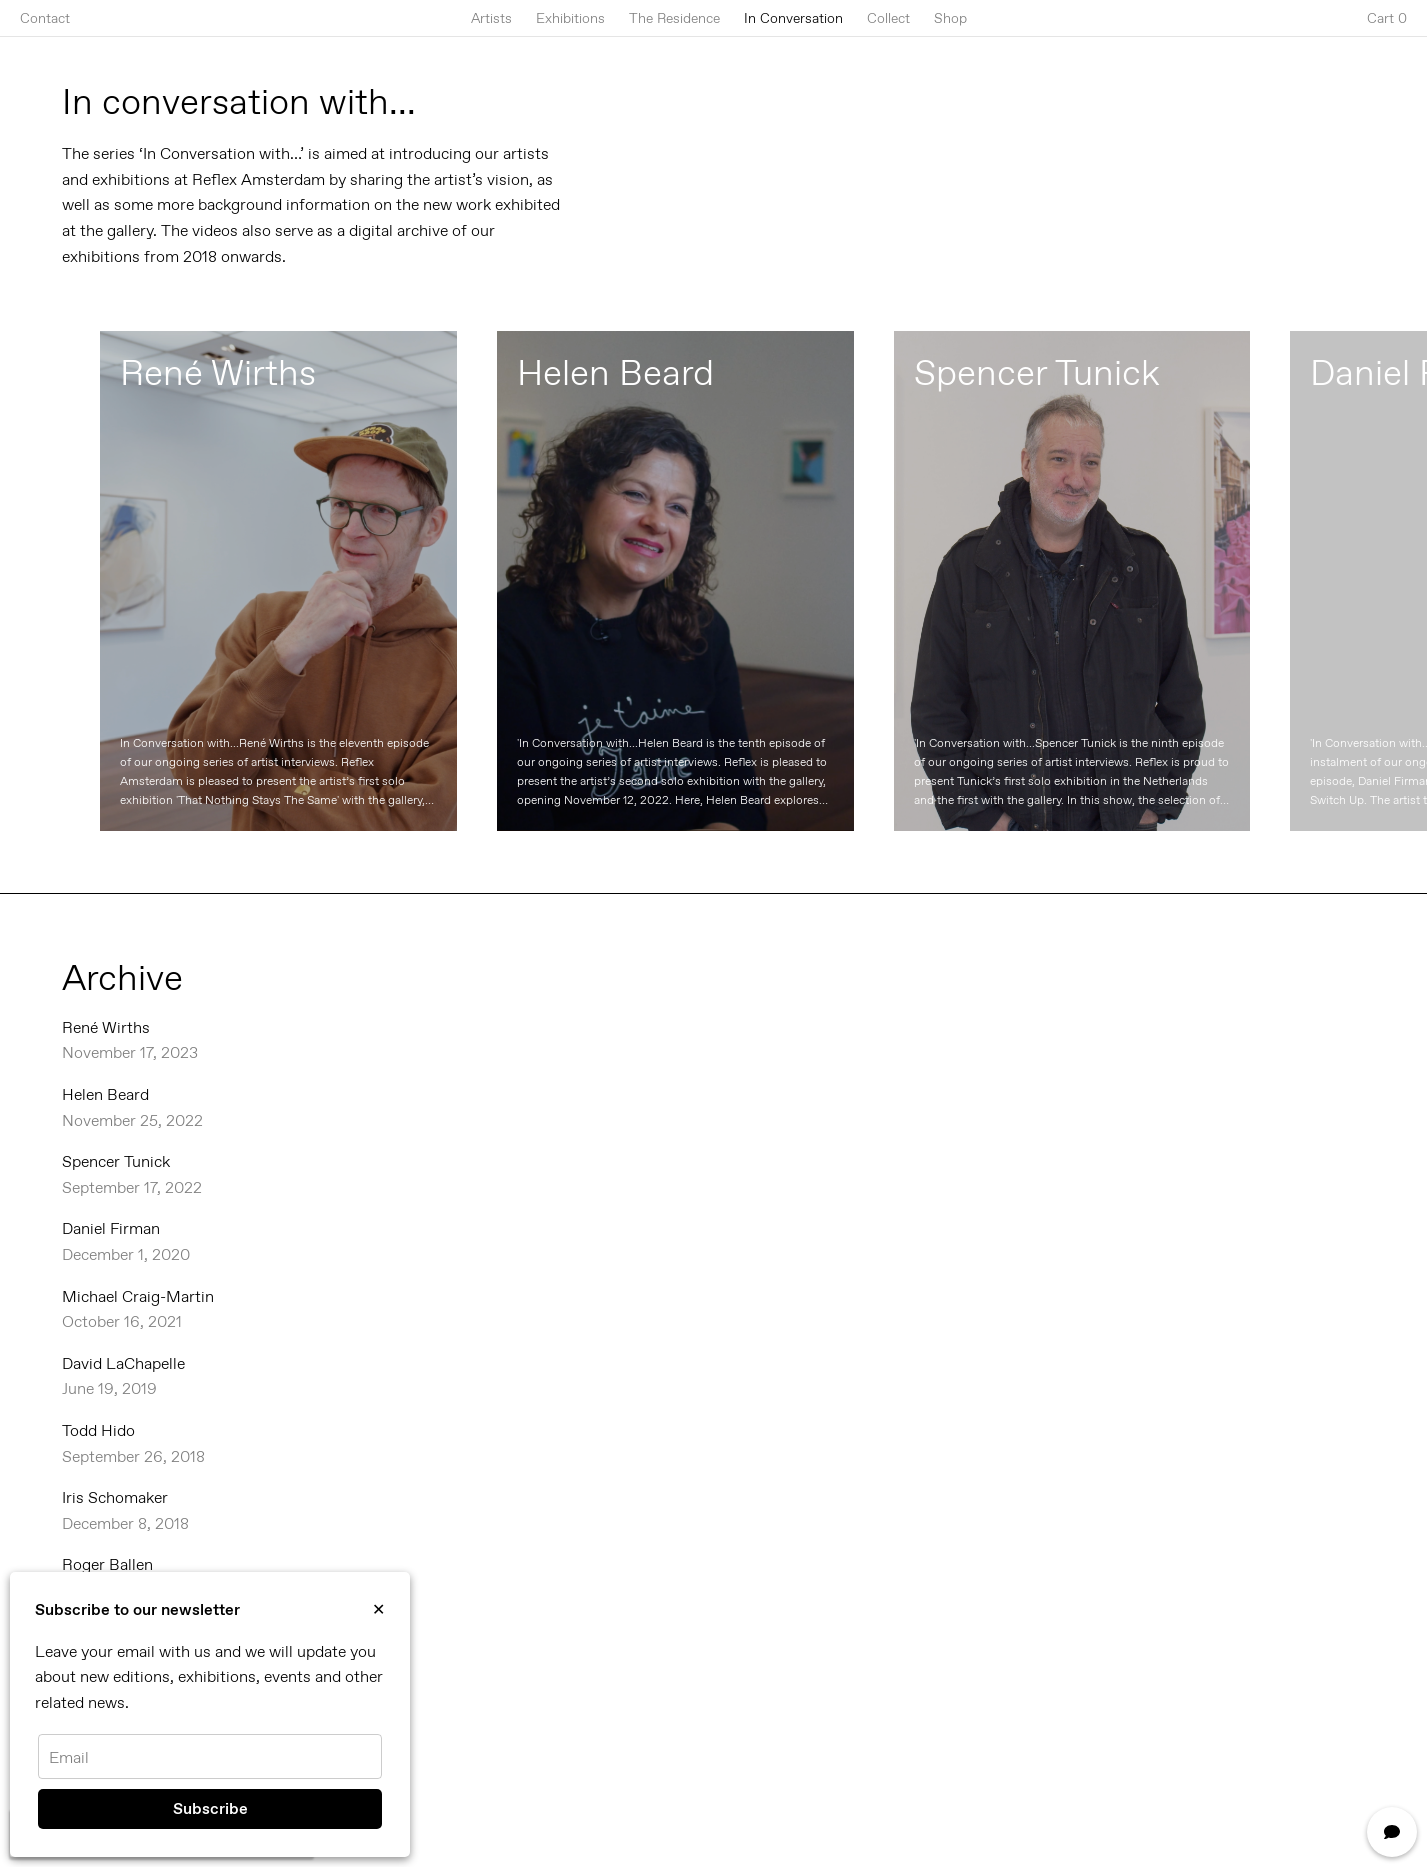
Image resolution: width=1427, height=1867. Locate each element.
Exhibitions (570, 18)
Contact (45, 18)
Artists (491, 18)
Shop (950, 18)
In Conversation (793, 18)
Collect (888, 18)
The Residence (674, 18)
